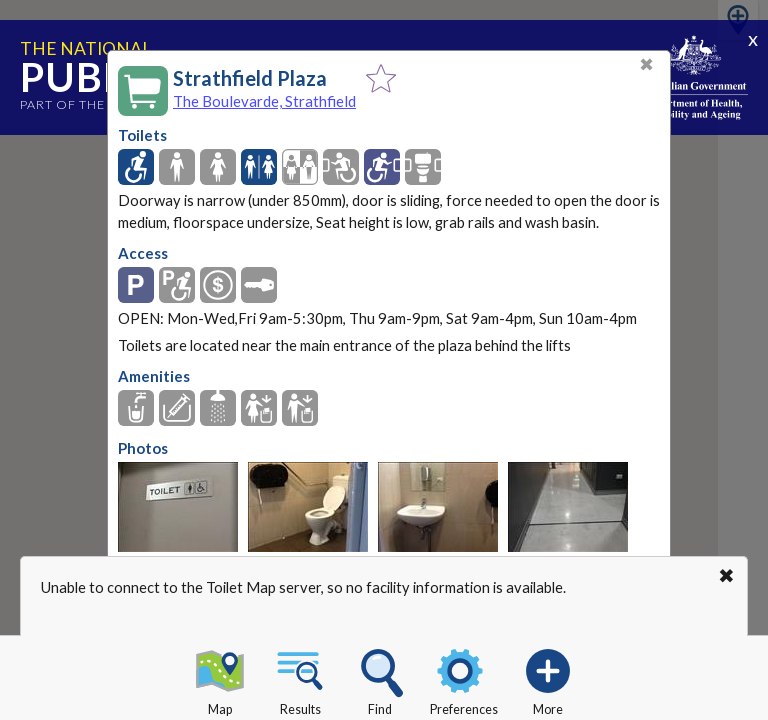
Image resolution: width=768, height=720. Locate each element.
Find (380, 679)
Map (220, 679)
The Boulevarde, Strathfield (264, 101)
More (548, 679)
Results (300, 679)
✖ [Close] (646, 64)
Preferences (464, 679)
